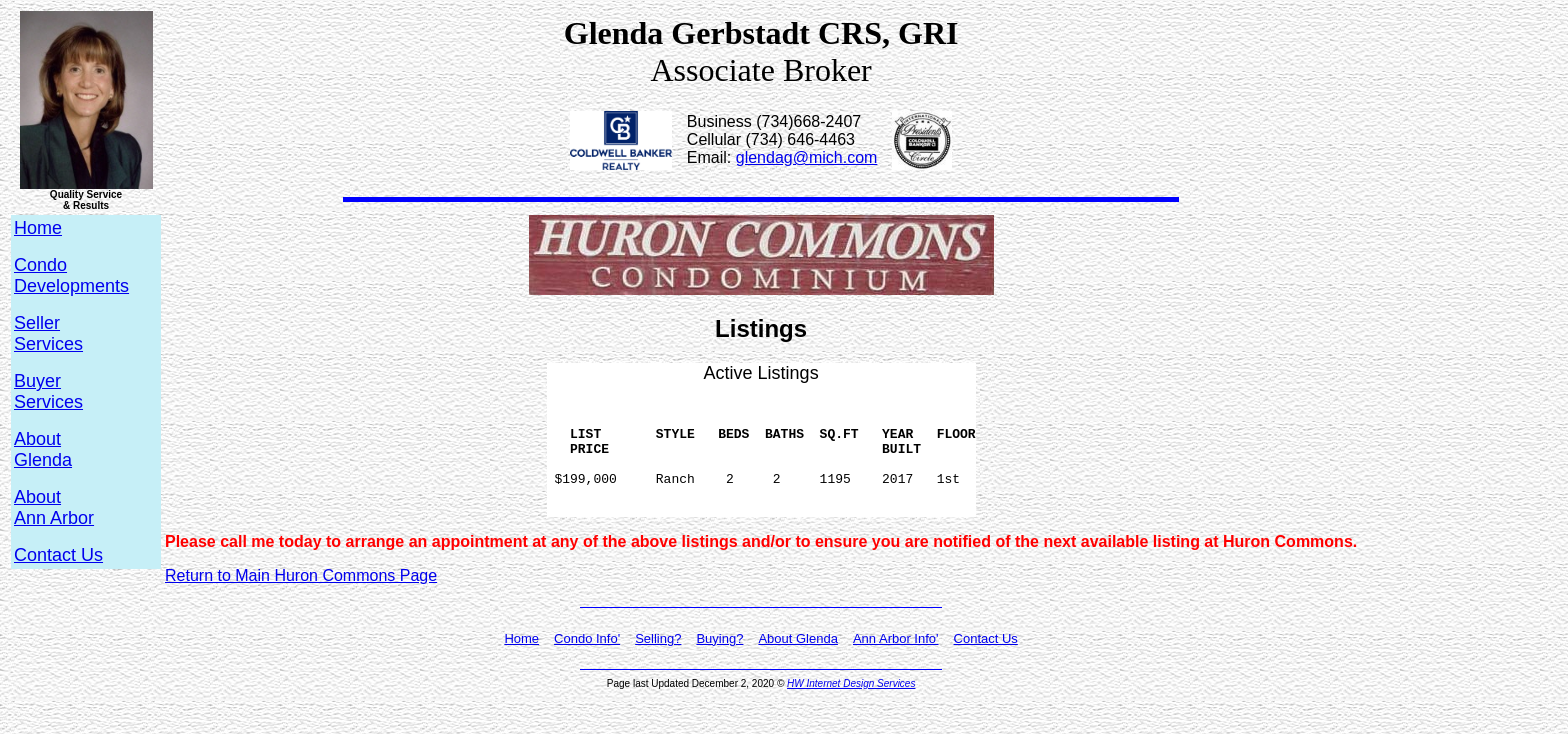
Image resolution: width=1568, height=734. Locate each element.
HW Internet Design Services (851, 707)
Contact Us (58, 555)
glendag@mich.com (807, 157)
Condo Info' (587, 662)
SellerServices (48, 333)
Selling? (658, 662)
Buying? (719, 662)
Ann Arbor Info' (896, 662)
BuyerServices (48, 391)
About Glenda (798, 662)
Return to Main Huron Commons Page (301, 599)
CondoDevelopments (71, 275)
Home (521, 662)
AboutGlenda (43, 449)
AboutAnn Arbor (54, 507)
